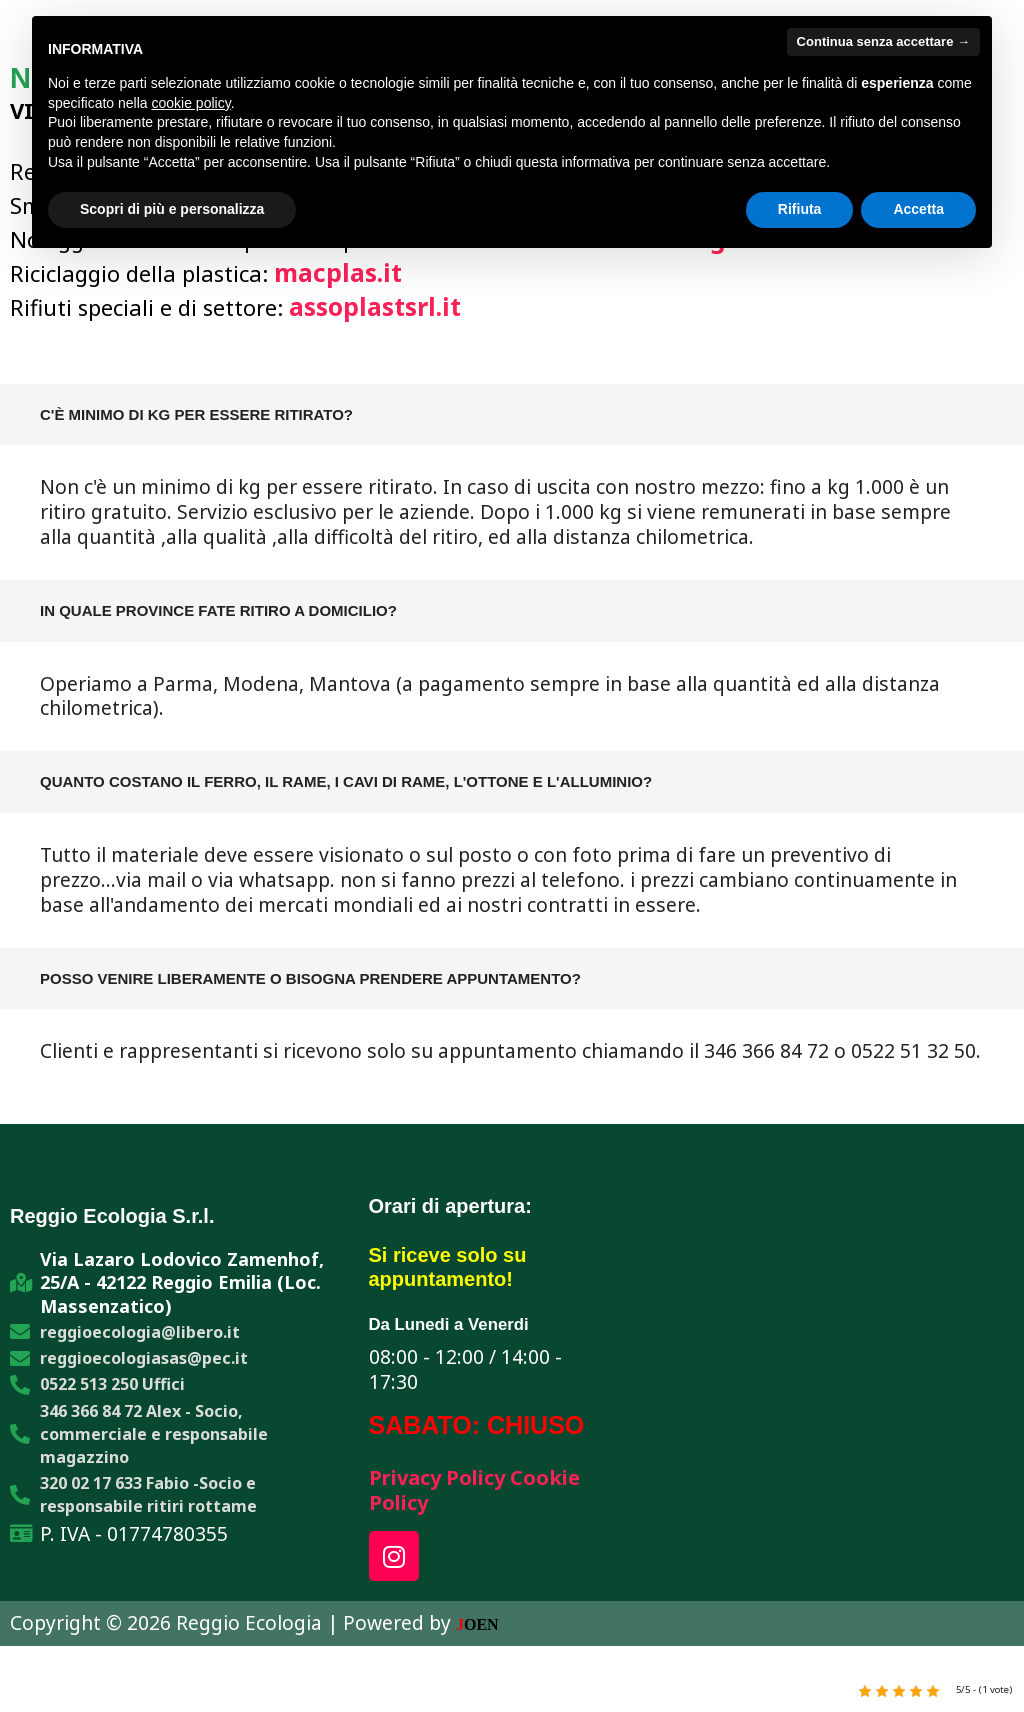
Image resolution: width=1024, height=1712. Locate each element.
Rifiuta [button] (800, 209)
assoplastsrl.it (380, 306)
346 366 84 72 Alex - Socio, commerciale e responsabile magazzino (154, 1447)
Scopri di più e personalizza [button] (172, 209)
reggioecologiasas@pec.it (144, 1366)
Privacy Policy (448, 1479)
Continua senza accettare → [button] (883, 41)
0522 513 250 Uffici (112, 1394)
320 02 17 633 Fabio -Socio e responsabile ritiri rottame (148, 1512)
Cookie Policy (445, 1506)
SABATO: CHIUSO (477, 1426)
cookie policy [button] (191, 103)
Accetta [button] (918, 209)
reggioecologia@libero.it (140, 1338)
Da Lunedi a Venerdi (455, 1325)
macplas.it (342, 272)
